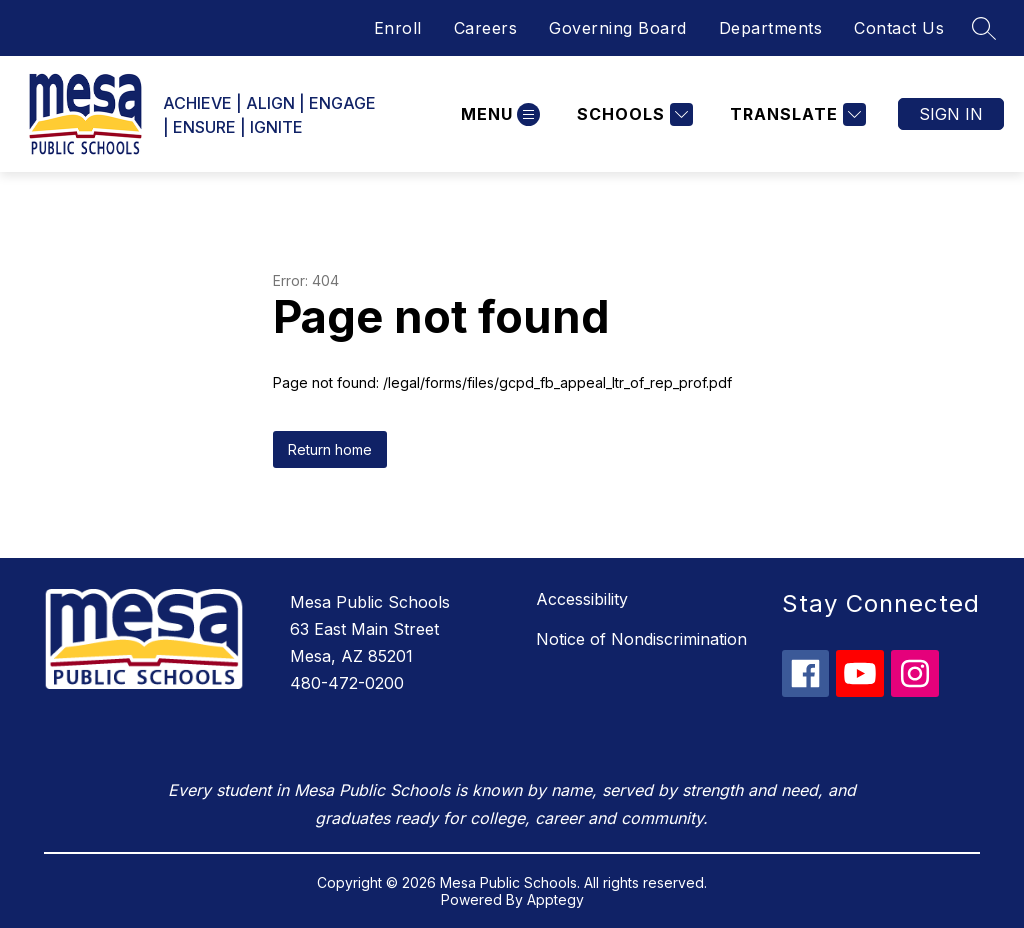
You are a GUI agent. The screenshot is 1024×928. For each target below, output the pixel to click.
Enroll (398, 28)
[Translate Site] (795, 114)
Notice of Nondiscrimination (641, 639)
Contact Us (899, 28)
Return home (330, 449)
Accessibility (582, 599)
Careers (486, 28)
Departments (771, 28)
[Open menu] (498, 114)
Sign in (951, 114)
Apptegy (555, 899)
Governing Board (618, 28)
